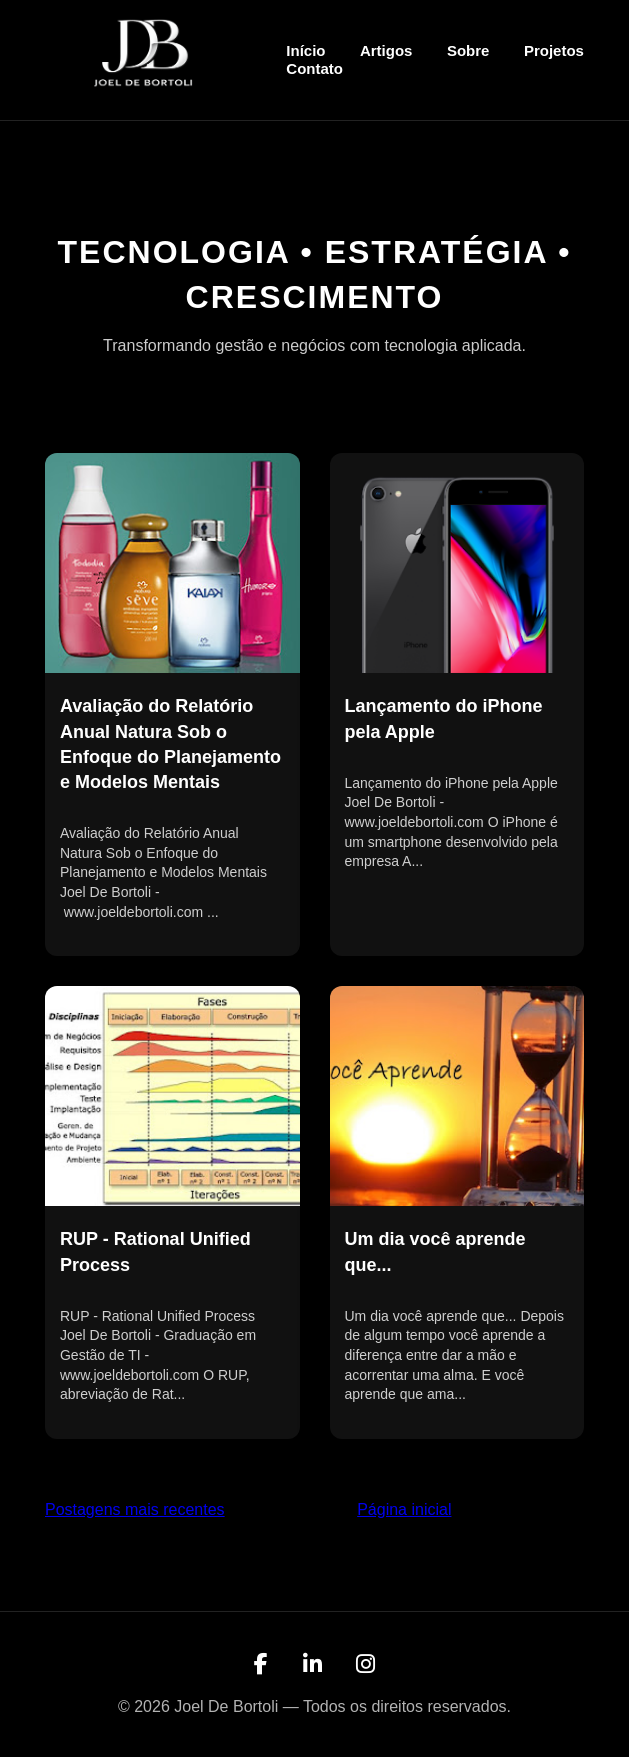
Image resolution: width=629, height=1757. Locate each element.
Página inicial (404, 1509)
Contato (314, 68)
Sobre (468, 50)
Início (305, 50)
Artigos (386, 50)
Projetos (554, 50)
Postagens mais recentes (135, 1509)
